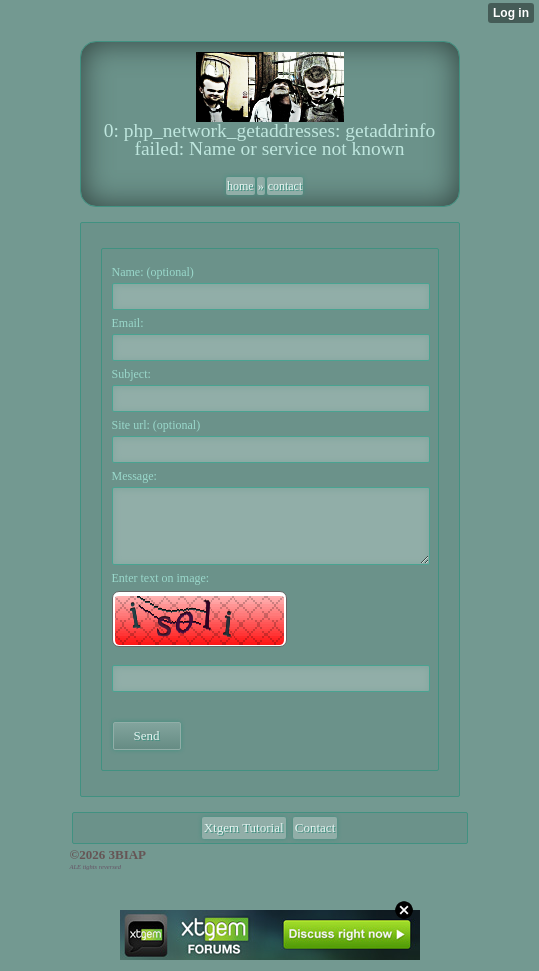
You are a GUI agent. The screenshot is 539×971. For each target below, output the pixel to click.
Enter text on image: (161, 578)
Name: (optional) (153, 272)
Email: (128, 323)
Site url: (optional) (156, 425)
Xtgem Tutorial (244, 827)
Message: (134, 476)
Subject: (131, 374)
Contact (315, 827)
